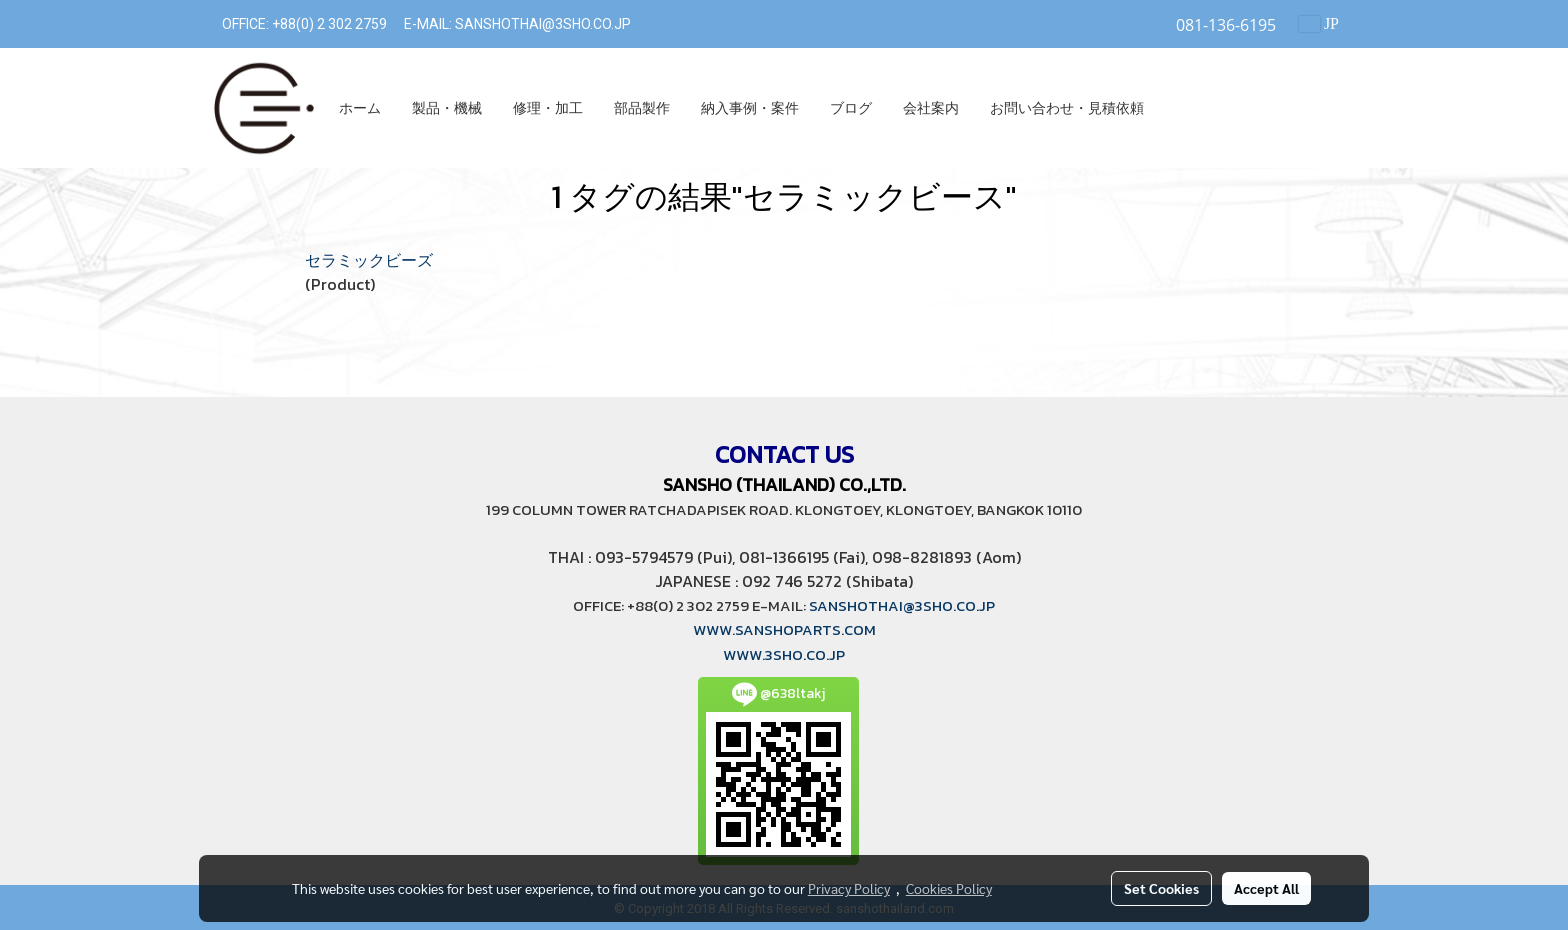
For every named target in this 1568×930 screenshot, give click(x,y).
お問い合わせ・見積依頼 (1067, 108)
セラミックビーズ (369, 260)
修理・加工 (548, 108)
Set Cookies (1161, 888)
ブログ (851, 108)
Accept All (1266, 888)
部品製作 (642, 108)
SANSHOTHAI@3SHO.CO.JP (541, 24)
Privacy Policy (849, 888)
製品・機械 (447, 108)
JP (1319, 23)
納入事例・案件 (750, 108)
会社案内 (931, 108)
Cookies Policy (949, 888)
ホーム (360, 108)
